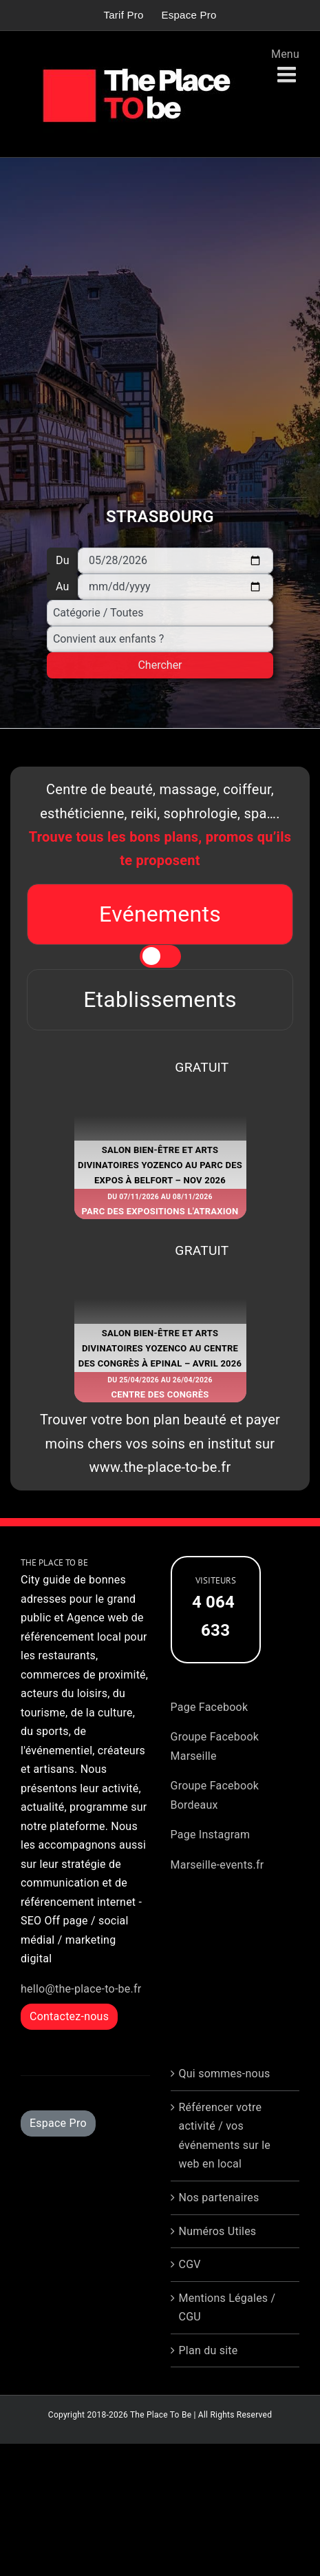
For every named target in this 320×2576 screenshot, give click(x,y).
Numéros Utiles (218, 2231)
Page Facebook (209, 1707)
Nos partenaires (219, 2197)
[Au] (175, 587)
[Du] (175, 561)
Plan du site (208, 2350)
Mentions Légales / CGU (227, 2308)
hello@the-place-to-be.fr (81, 1988)
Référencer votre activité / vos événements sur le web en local (225, 2136)
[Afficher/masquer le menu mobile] (288, 75)
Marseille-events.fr (217, 1864)
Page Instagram (210, 1834)
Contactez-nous (69, 2016)
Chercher (160, 665)
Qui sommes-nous (224, 2073)
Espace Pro (58, 2123)
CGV (190, 2264)
